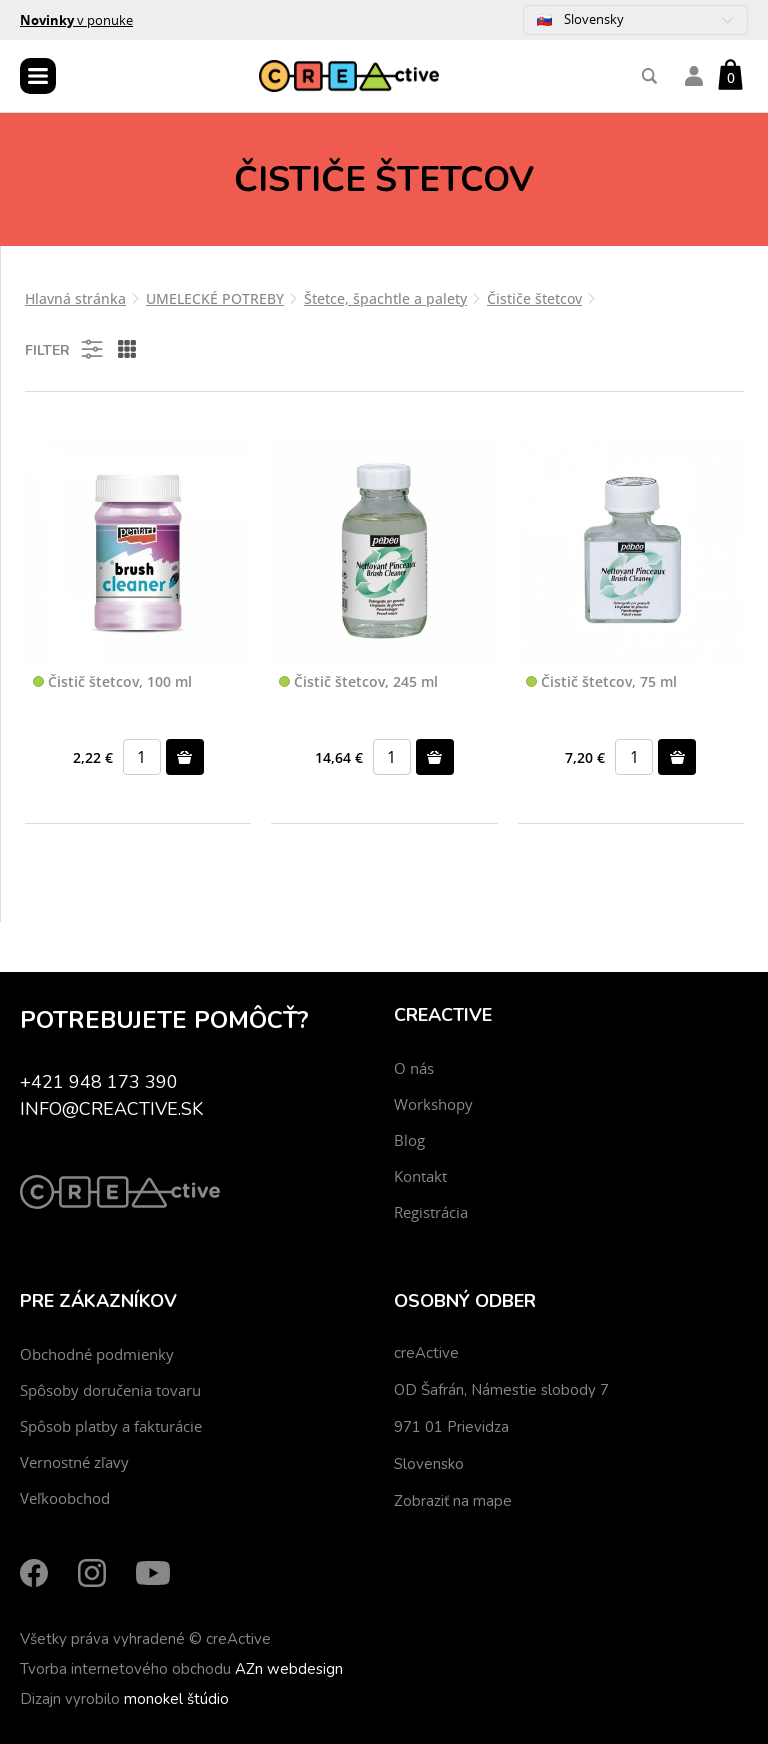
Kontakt (420, 1176)
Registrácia (431, 1212)
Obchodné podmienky (97, 1354)
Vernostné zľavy (74, 1462)
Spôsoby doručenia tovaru (110, 1390)
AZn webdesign (289, 1669)
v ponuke (76, 20)
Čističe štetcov (534, 298)
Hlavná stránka (75, 298)
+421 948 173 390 (99, 1082)
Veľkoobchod (65, 1498)
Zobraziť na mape (453, 1501)
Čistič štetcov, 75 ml (601, 682)
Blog (409, 1140)
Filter (65, 349)
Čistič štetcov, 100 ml (112, 682)
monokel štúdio (176, 1699)
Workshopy (433, 1104)
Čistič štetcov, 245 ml (358, 682)
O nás (414, 1068)
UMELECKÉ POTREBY (215, 298)
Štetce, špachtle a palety (385, 298)
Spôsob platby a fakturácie (111, 1426)
